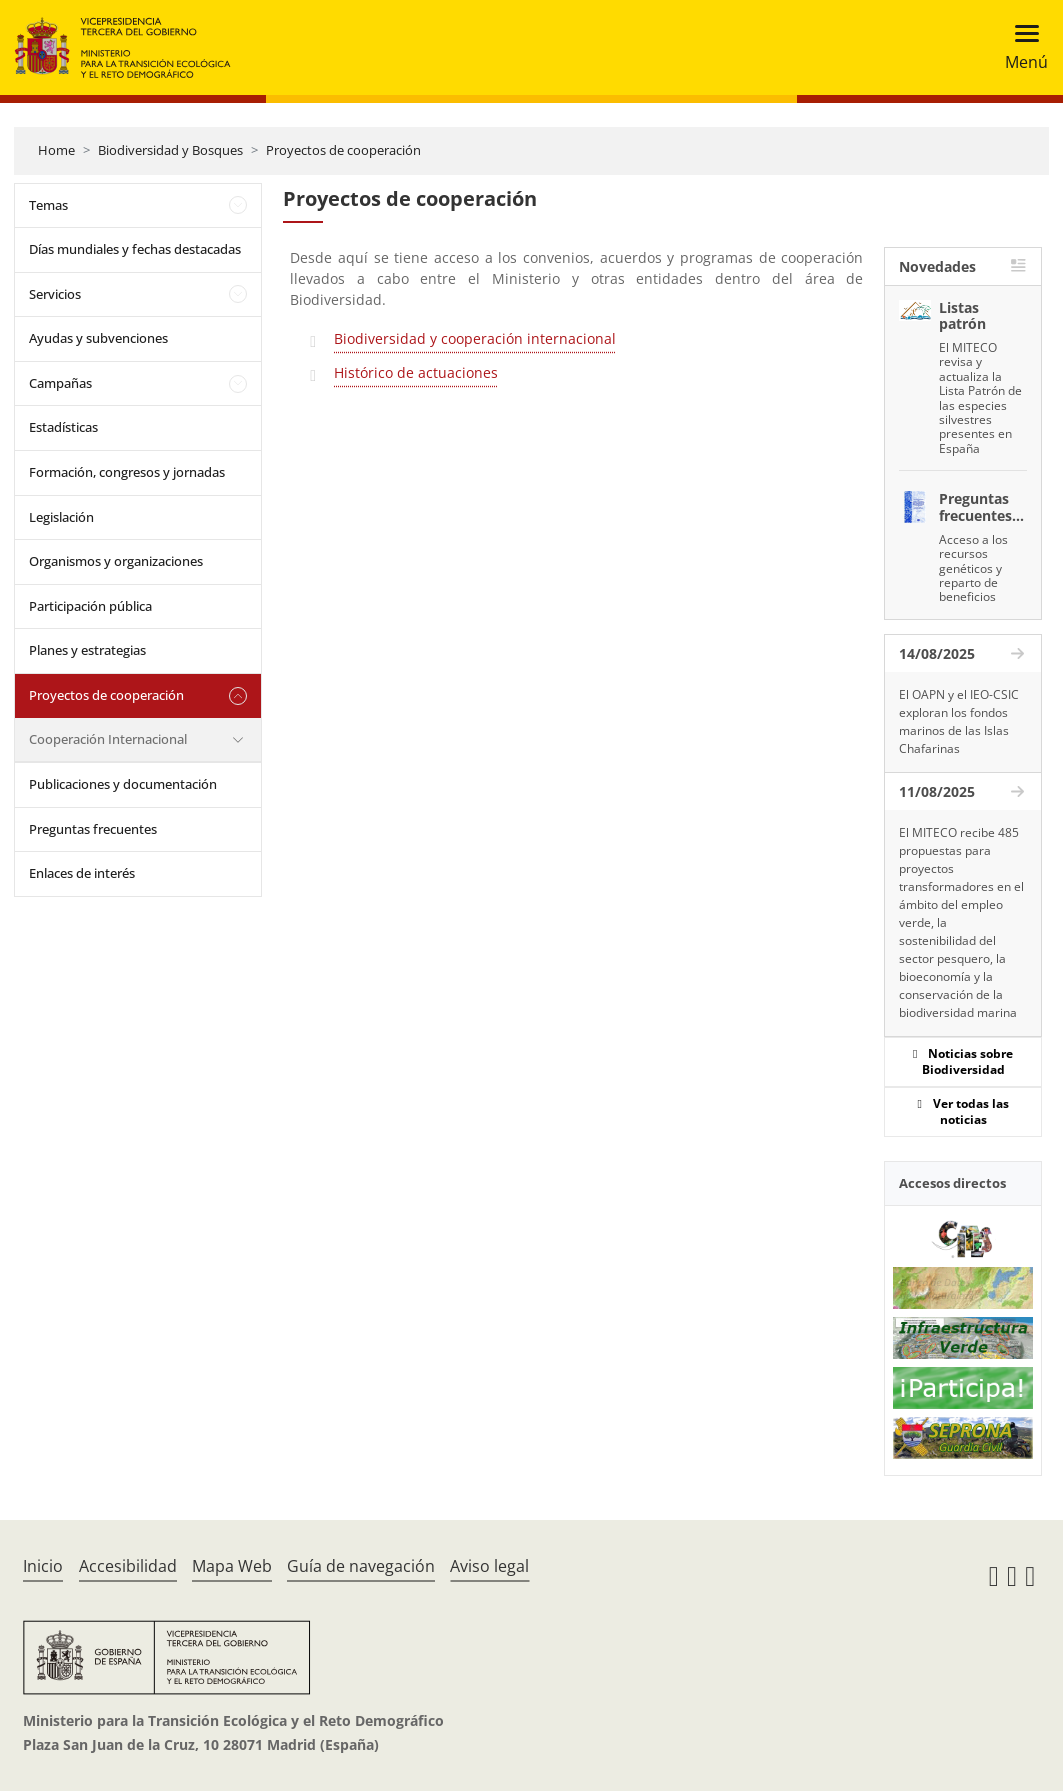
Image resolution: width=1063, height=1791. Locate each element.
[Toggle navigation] (1020, 47)
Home (56, 150)
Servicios (55, 294)
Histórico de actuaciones (416, 372)
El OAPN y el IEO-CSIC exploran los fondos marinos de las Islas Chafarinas (959, 721)
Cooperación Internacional (108, 739)
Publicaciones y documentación (123, 784)
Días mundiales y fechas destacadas (135, 249)
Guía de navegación (361, 1566)
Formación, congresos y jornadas (127, 472)
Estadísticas (63, 427)
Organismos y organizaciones (116, 561)
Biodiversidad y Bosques (170, 150)
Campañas (60, 383)
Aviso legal (489, 1566)
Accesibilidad (128, 1566)
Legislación (61, 517)
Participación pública (90, 606)
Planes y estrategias (87, 650)
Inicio (43, 1566)
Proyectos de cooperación (343, 150)
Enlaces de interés (82, 873)
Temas (48, 205)
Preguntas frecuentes (93, 829)
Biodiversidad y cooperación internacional (475, 338)
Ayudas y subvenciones (98, 338)
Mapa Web (232, 1566)
